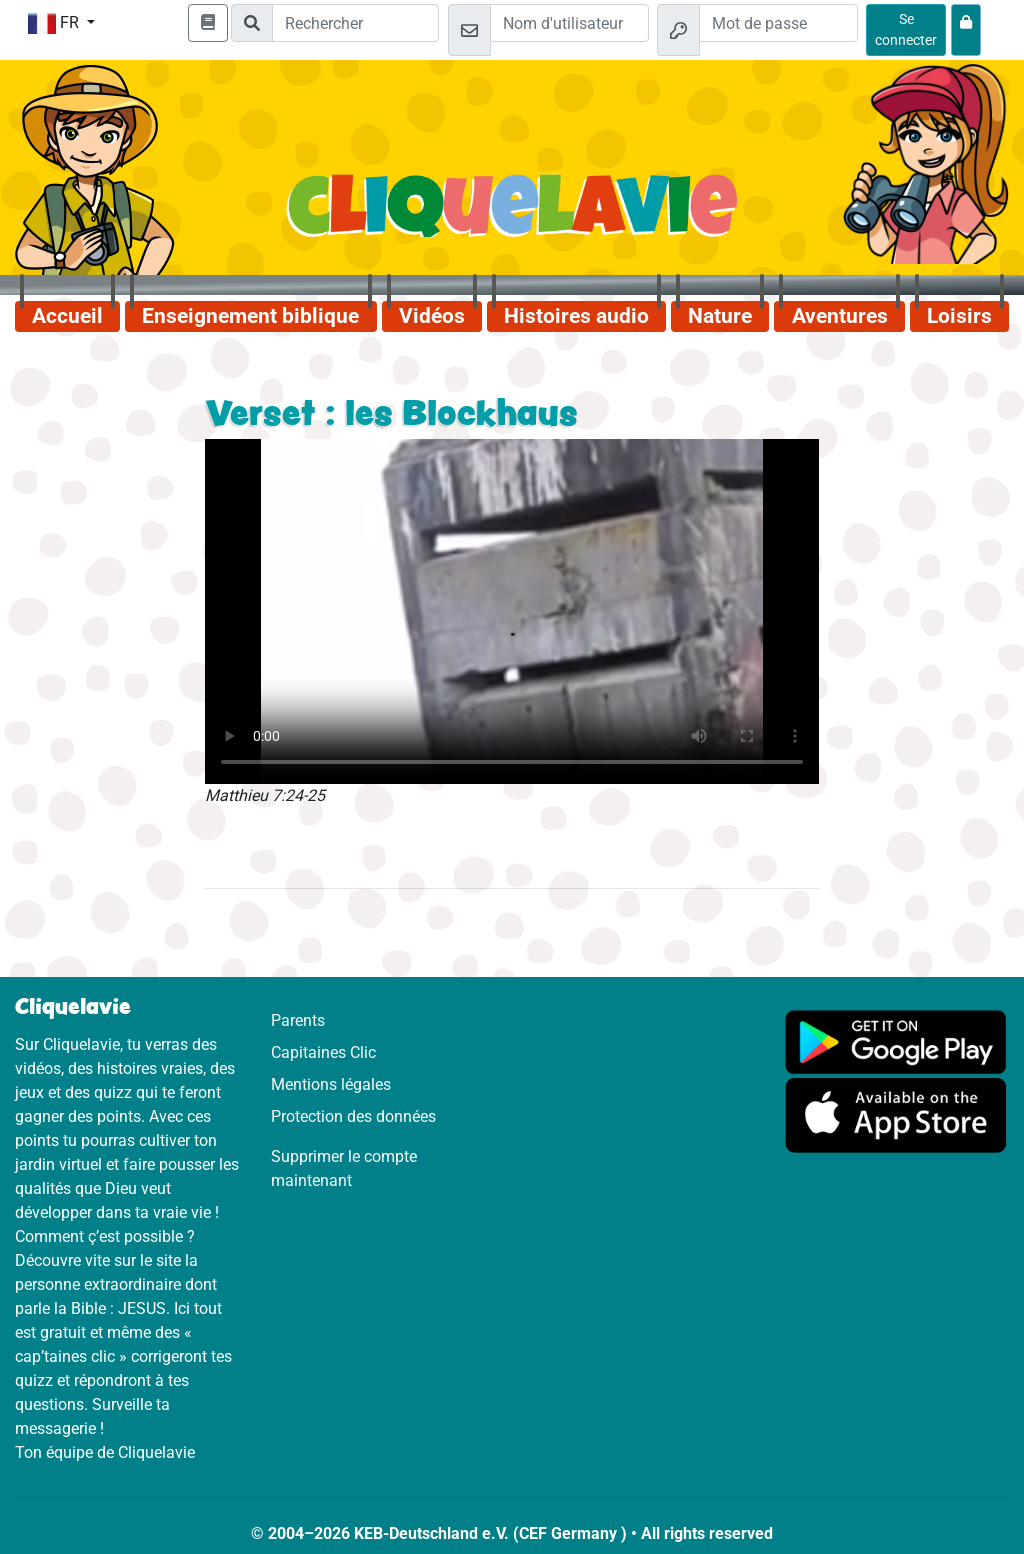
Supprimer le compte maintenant (344, 1168)
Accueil (67, 316)
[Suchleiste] (355, 23)
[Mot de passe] (778, 23)
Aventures (840, 316)
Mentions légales (331, 1084)
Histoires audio (576, 316)
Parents (298, 1020)
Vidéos (432, 316)
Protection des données (353, 1116)
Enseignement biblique (250, 316)
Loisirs (959, 316)
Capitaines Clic (323, 1052)
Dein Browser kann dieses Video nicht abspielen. (512, 611)
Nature (720, 316)
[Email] (569, 23)
